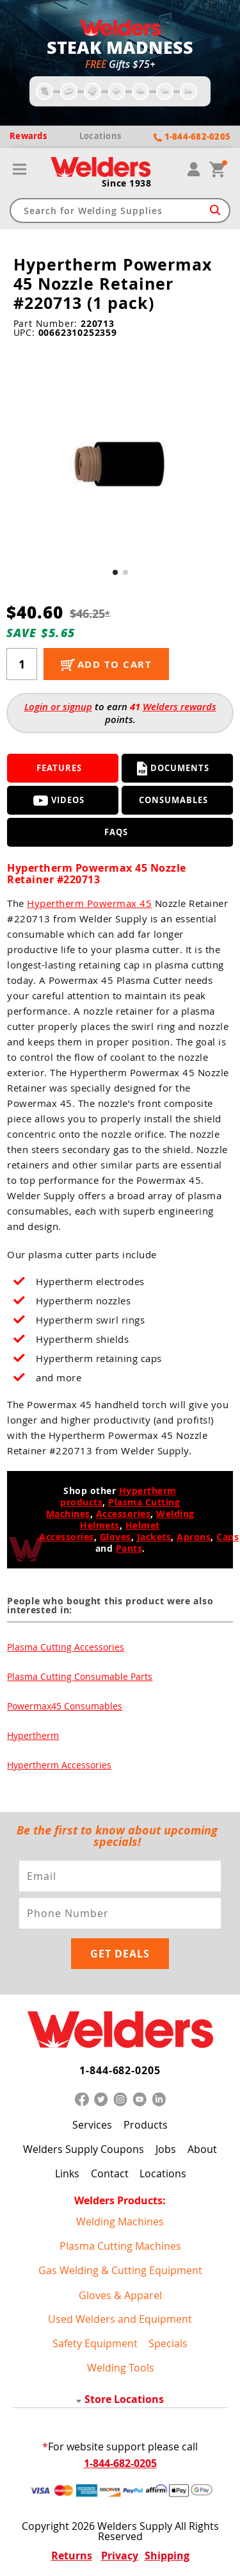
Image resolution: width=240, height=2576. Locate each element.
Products (146, 2125)
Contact (110, 2173)
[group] (120, 461)
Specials (168, 2343)
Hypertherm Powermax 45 (89, 903)
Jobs (166, 2149)
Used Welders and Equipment (120, 2319)
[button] (115, 572)
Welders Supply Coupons (83, 2149)
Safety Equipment (95, 2343)
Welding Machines (120, 2222)
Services (92, 2125)
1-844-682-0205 (120, 2070)
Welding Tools (120, 2368)
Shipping (167, 2555)
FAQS (116, 832)
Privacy (119, 2555)
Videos (58, 800)
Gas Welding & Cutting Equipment (120, 2270)
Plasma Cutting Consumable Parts (79, 1676)
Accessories (123, 1514)
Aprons (194, 1537)
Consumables (173, 800)
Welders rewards (179, 706)
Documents (173, 768)
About (202, 2149)
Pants (129, 1548)
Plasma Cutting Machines (120, 2246)
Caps (227, 1537)
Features (59, 768)
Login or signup (58, 706)
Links (67, 2173)
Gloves (115, 1537)
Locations (163, 2173)
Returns (71, 2555)
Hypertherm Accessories (59, 1765)
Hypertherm (33, 1735)
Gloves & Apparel (120, 2295)
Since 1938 (127, 183)
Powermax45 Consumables (64, 1706)
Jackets (154, 1537)
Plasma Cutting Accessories (65, 1647)
